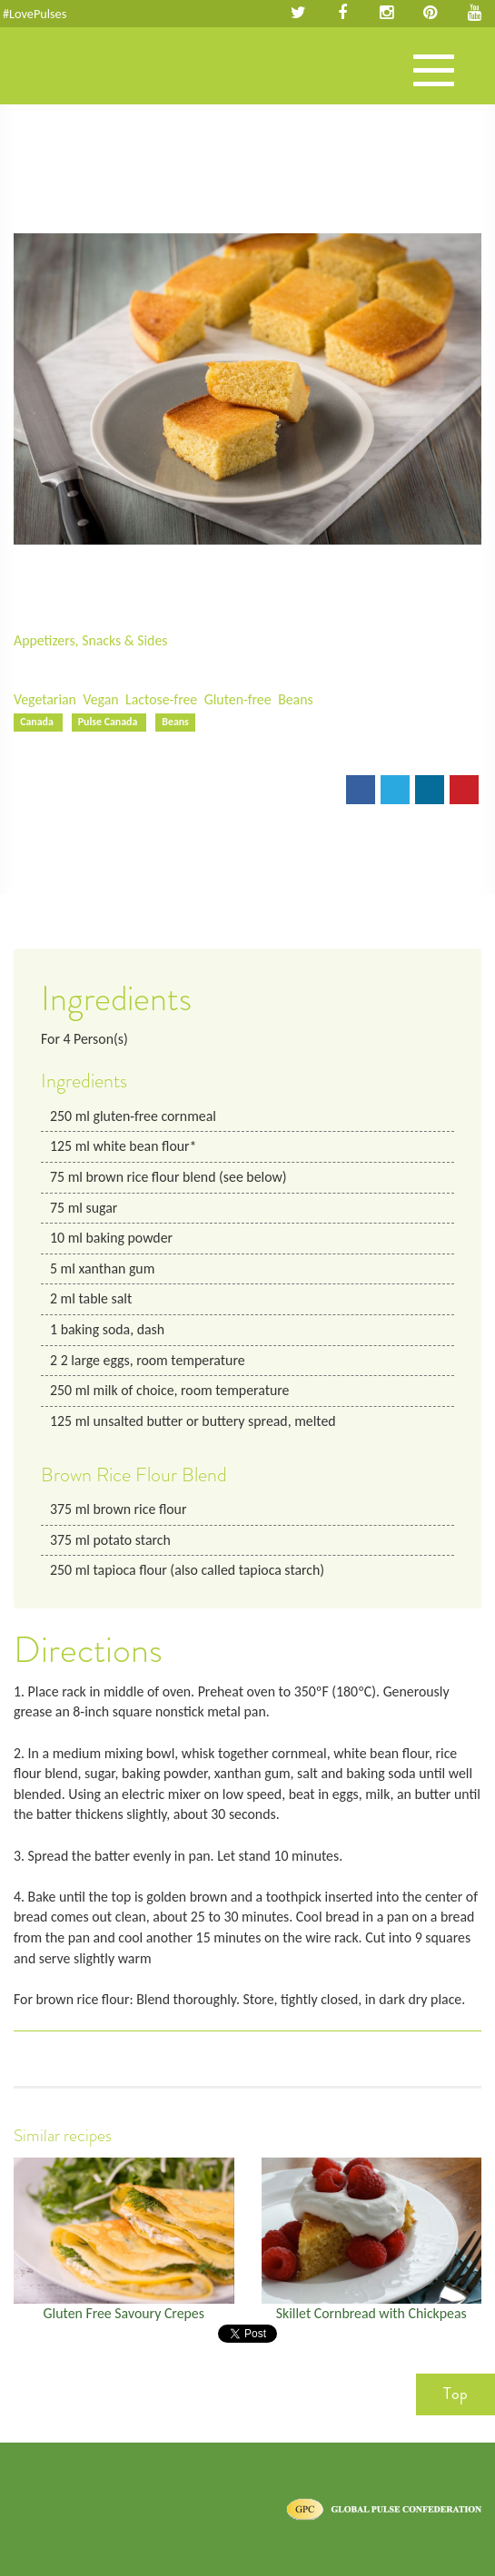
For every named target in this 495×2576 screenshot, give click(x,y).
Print (101, 795)
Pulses (82, 84)
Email (42, 795)
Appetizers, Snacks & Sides (90, 640)
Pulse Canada (109, 721)
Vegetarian (45, 699)
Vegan (100, 699)
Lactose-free (161, 699)
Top (455, 2393)
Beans (295, 699)
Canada (37, 721)
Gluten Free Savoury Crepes (124, 2313)
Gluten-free (238, 699)
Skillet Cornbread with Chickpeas (371, 2313)
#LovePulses (34, 13)
